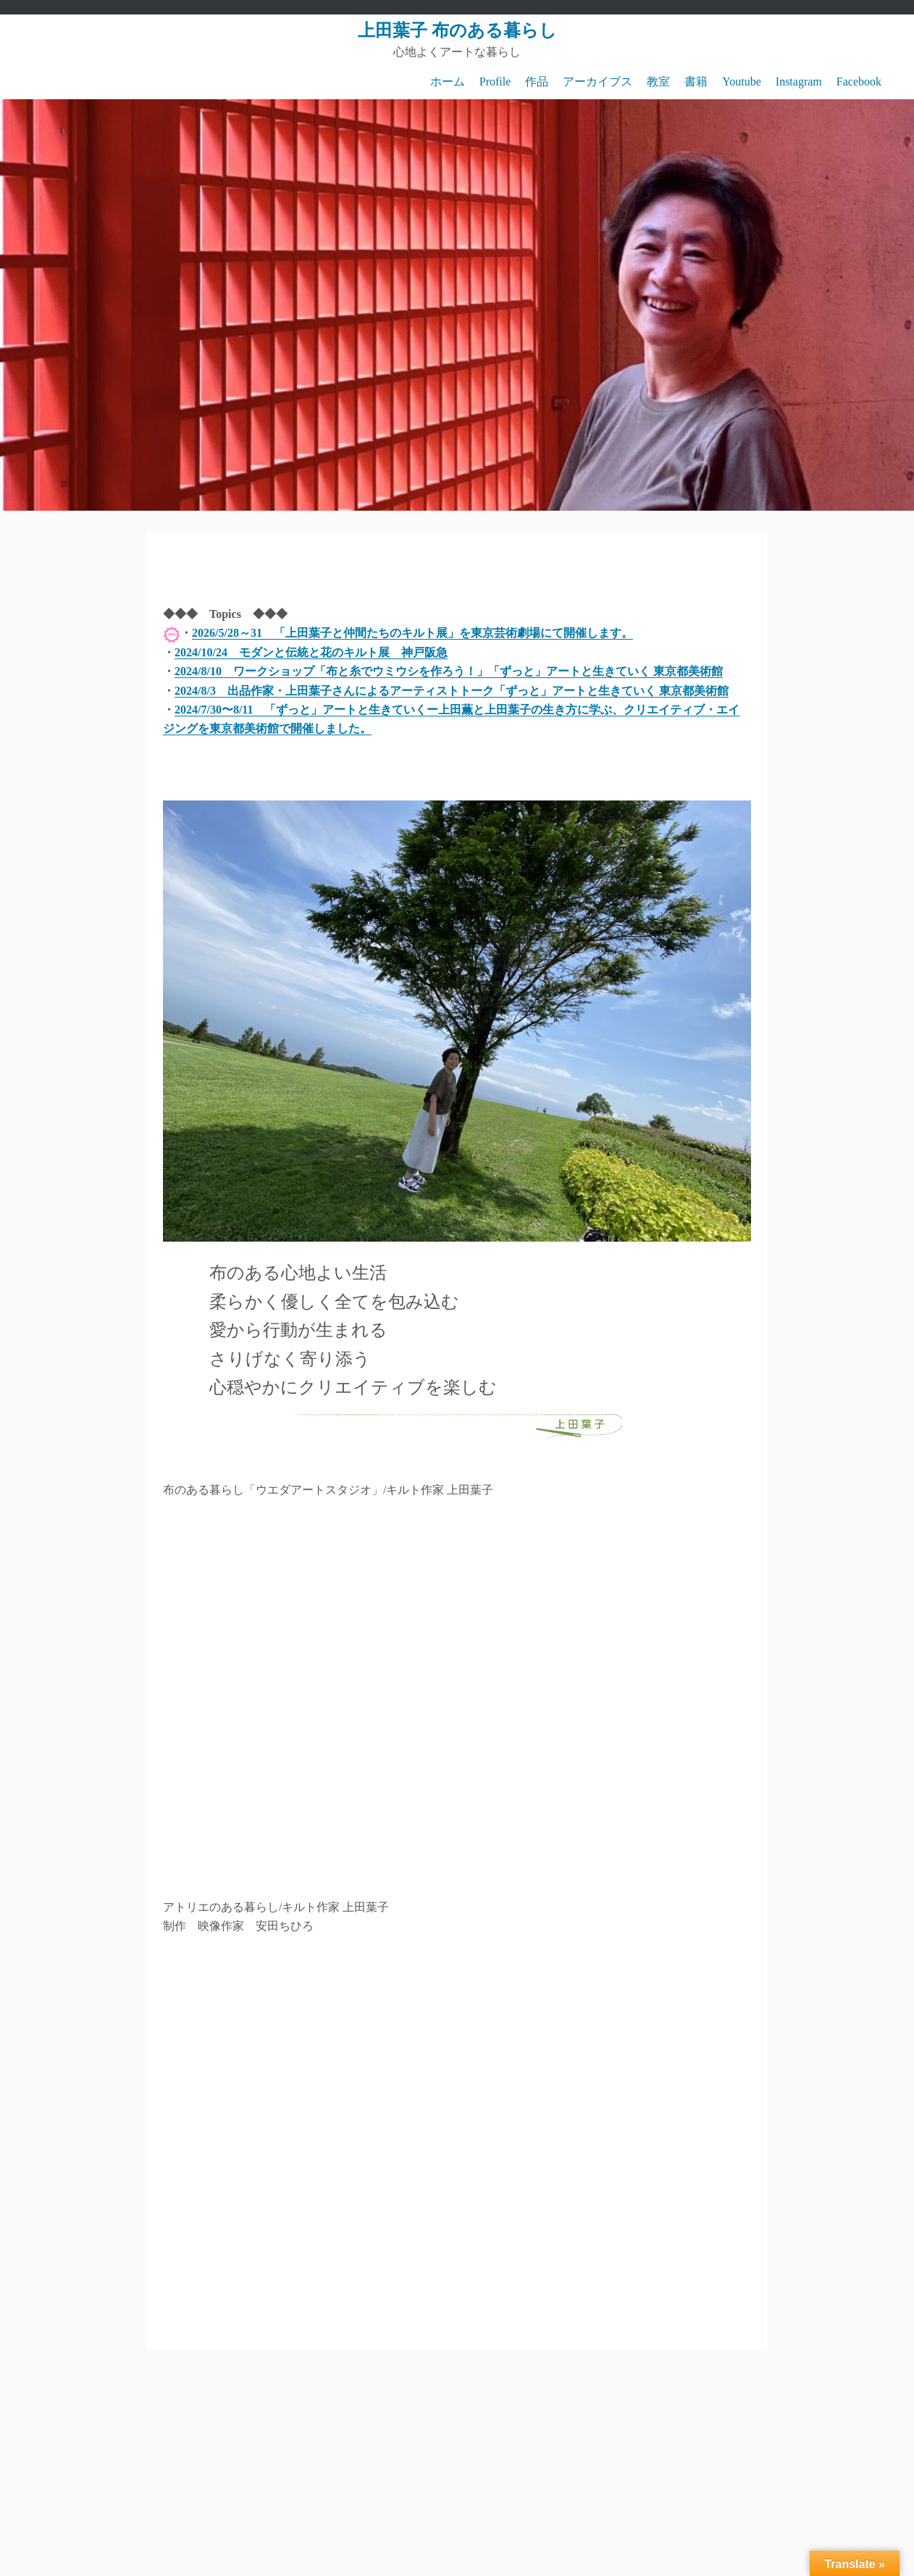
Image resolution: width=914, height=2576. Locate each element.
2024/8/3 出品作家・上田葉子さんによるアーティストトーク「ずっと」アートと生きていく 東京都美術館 (452, 691)
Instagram (799, 81)
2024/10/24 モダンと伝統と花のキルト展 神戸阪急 (311, 652)
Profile (495, 81)
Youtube (741, 81)
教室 (658, 81)
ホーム (447, 81)
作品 (536, 81)
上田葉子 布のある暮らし (457, 30)
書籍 (696, 81)
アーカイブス (597, 81)
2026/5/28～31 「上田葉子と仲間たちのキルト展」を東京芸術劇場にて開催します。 (412, 633)
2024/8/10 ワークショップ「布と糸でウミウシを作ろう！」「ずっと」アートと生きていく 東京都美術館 (449, 671)
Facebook (859, 81)
